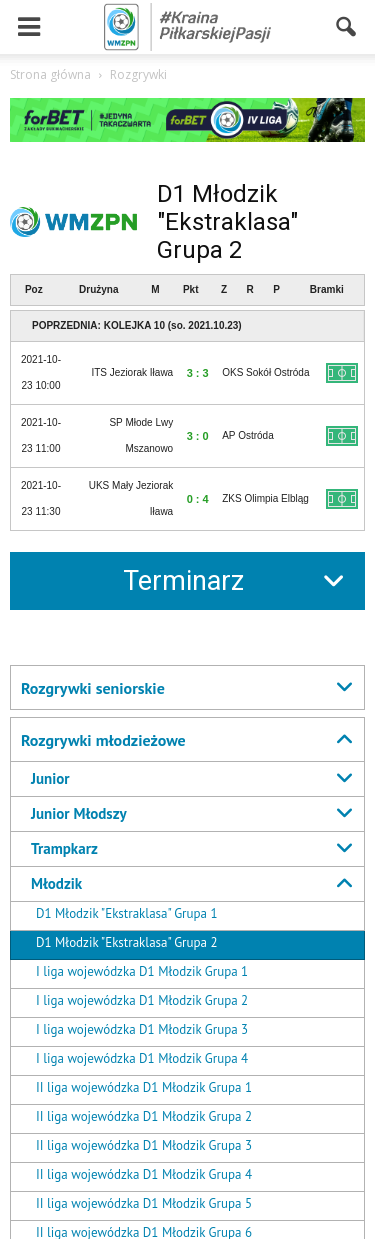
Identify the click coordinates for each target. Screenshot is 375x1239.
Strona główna (50, 74)
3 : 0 (198, 436)
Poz (34, 289)
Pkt (191, 289)
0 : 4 (198, 499)
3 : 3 (198, 373)
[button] (347, 27)
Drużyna (98, 289)
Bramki (327, 289)
